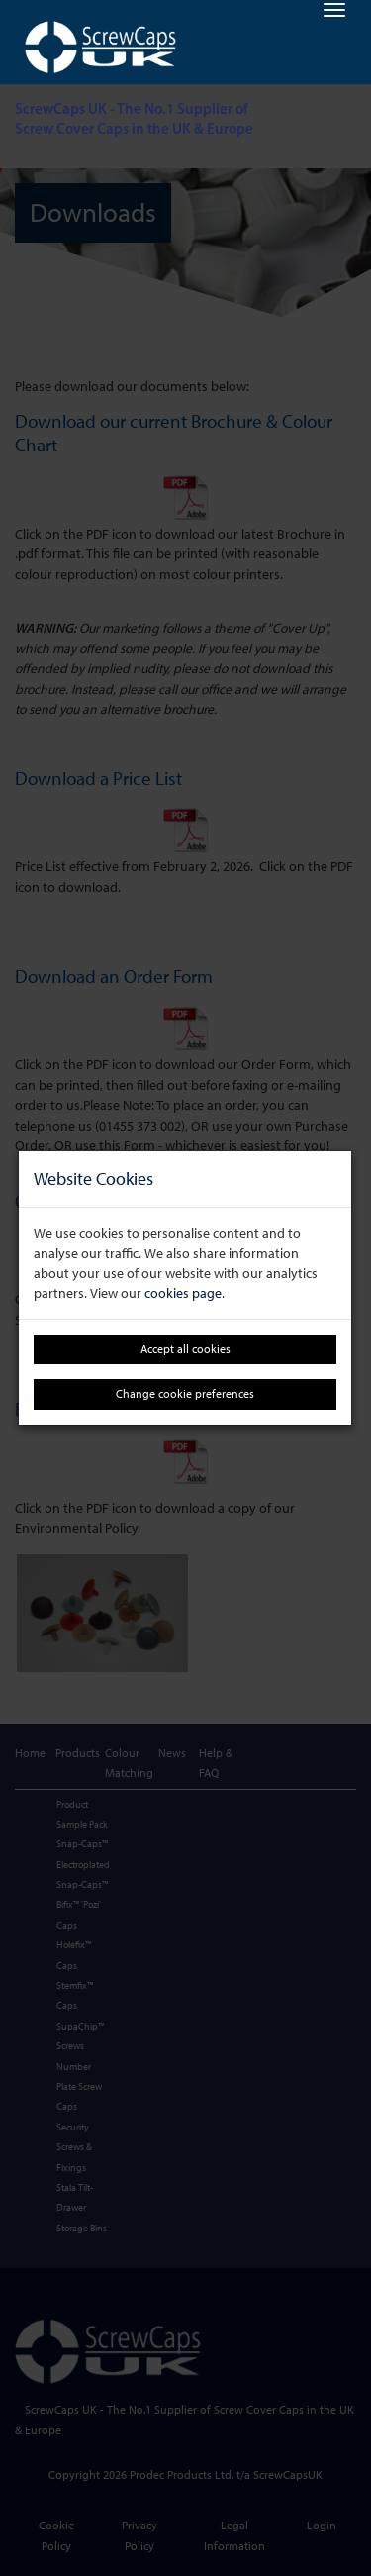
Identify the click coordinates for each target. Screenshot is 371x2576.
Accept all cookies (185, 1348)
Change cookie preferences (185, 1393)
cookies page (183, 1293)
